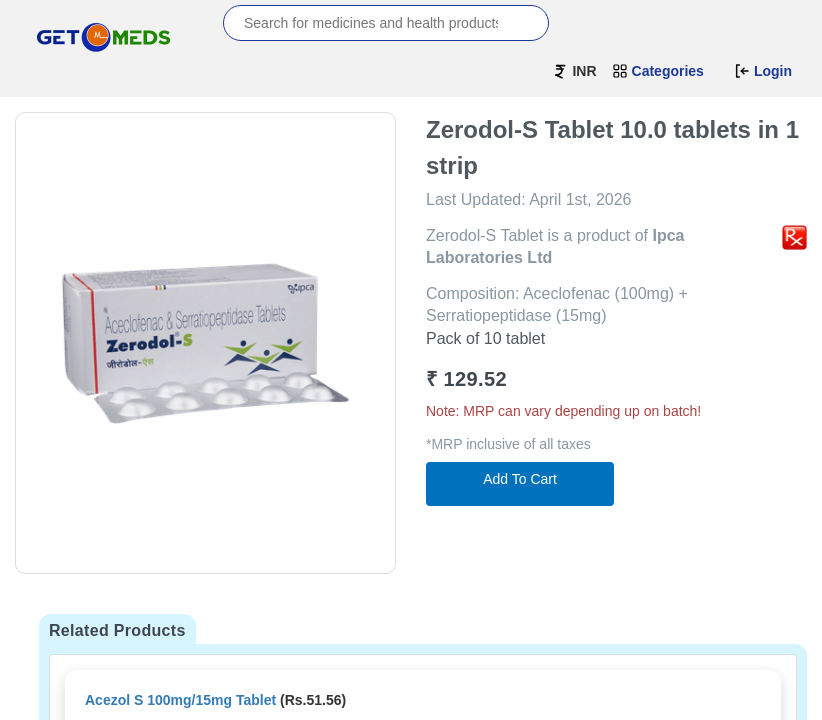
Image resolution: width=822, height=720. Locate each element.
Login (763, 71)
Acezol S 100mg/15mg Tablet (180, 700)
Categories (658, 71)
